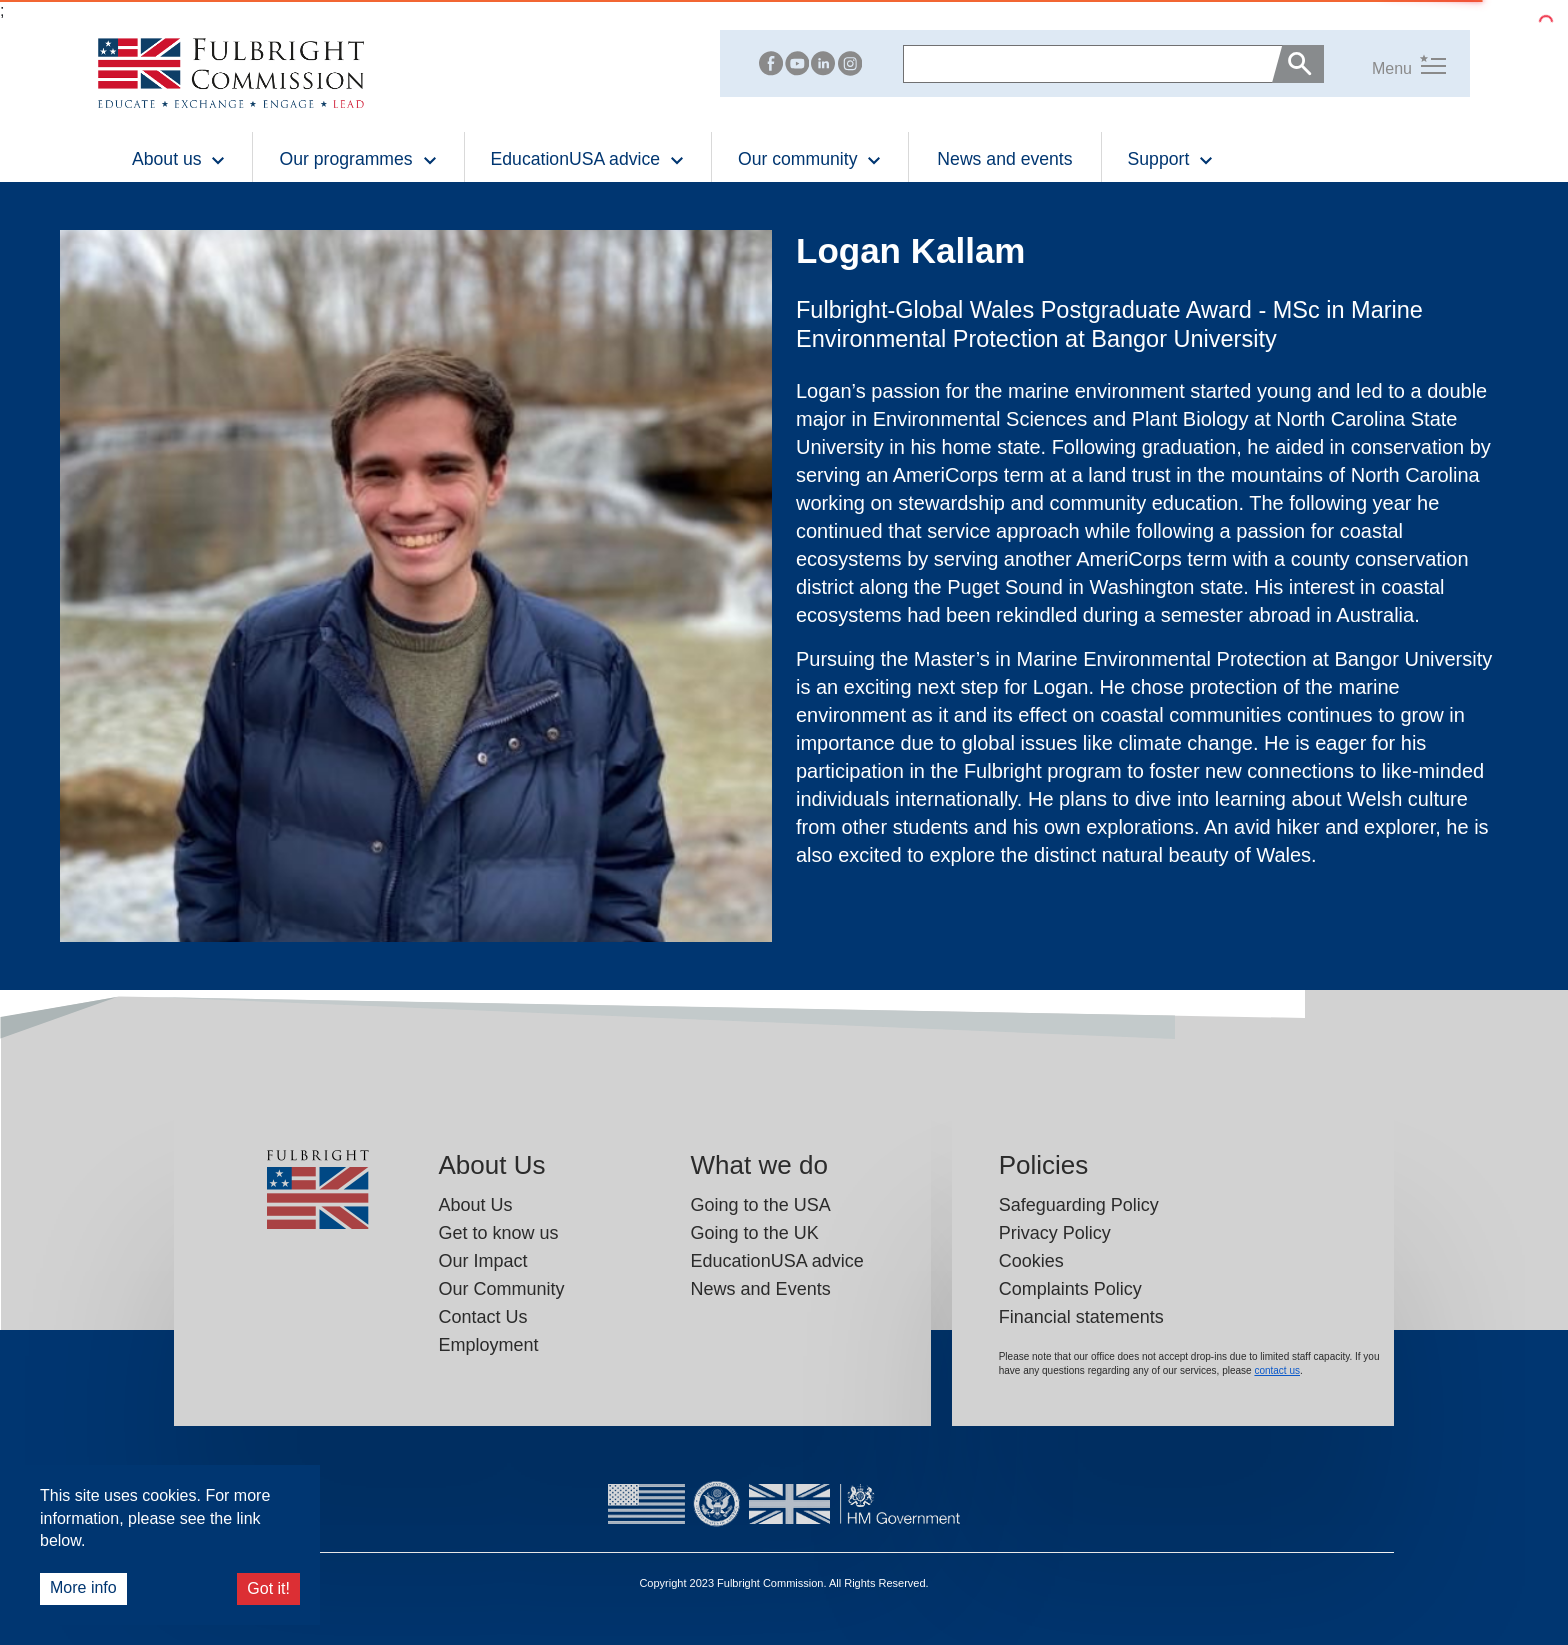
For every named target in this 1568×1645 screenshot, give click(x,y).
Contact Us (483, 1317)
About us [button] (179, 159)
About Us (476, 1205)
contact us (1277, 1370)
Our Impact (483, 1261)
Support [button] (1171, 159)
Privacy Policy (1055, 1233)
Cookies (1031, 1261)
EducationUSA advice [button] (588, 159)
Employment (489, 1345)
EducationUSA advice (777, 1261)
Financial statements (1081, 1317)
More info (83, 1587)
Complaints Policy (1070, 1289)
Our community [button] (810, 159)
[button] (1385, 64)
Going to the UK (755, 1233)
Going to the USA (761, 1205)
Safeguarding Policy (1079, 1205)
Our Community (502, 1289)
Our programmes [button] (358, 159)
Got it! (268, 1588)
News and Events (761, 1289)
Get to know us (499, 1233)
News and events (1004, 159)
